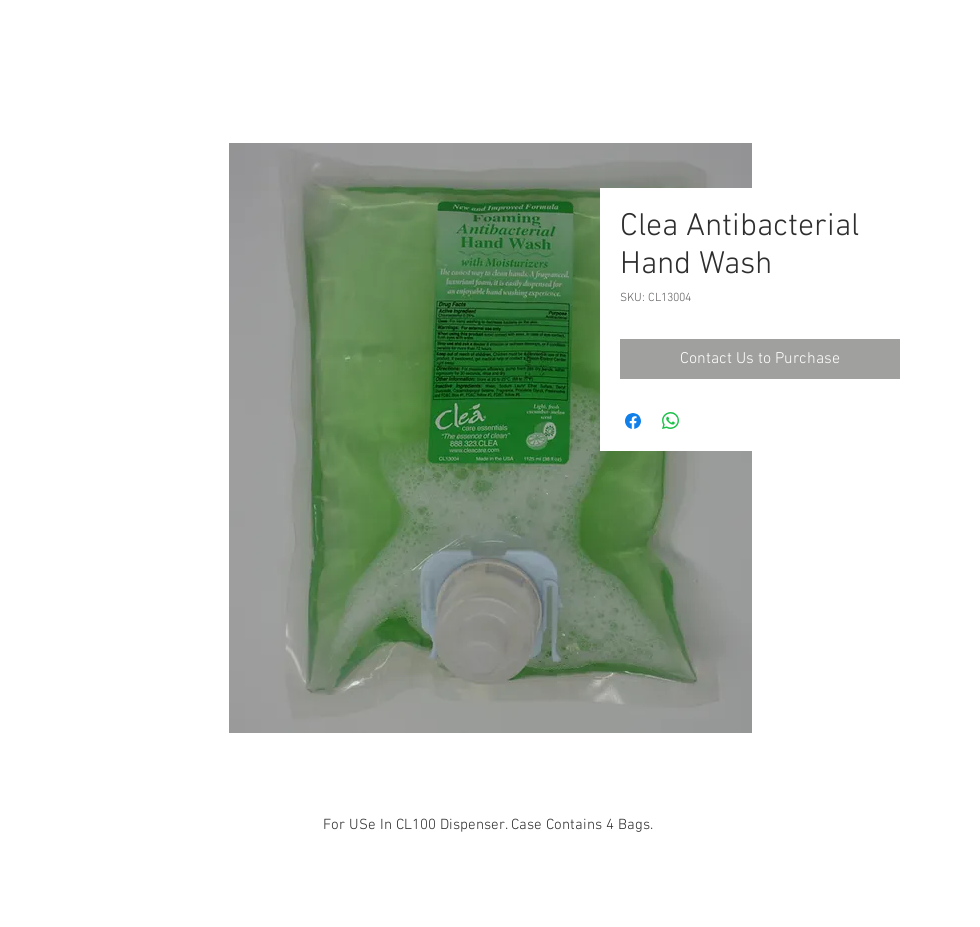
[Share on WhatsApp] (671, 421)
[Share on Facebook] (633, 421)
